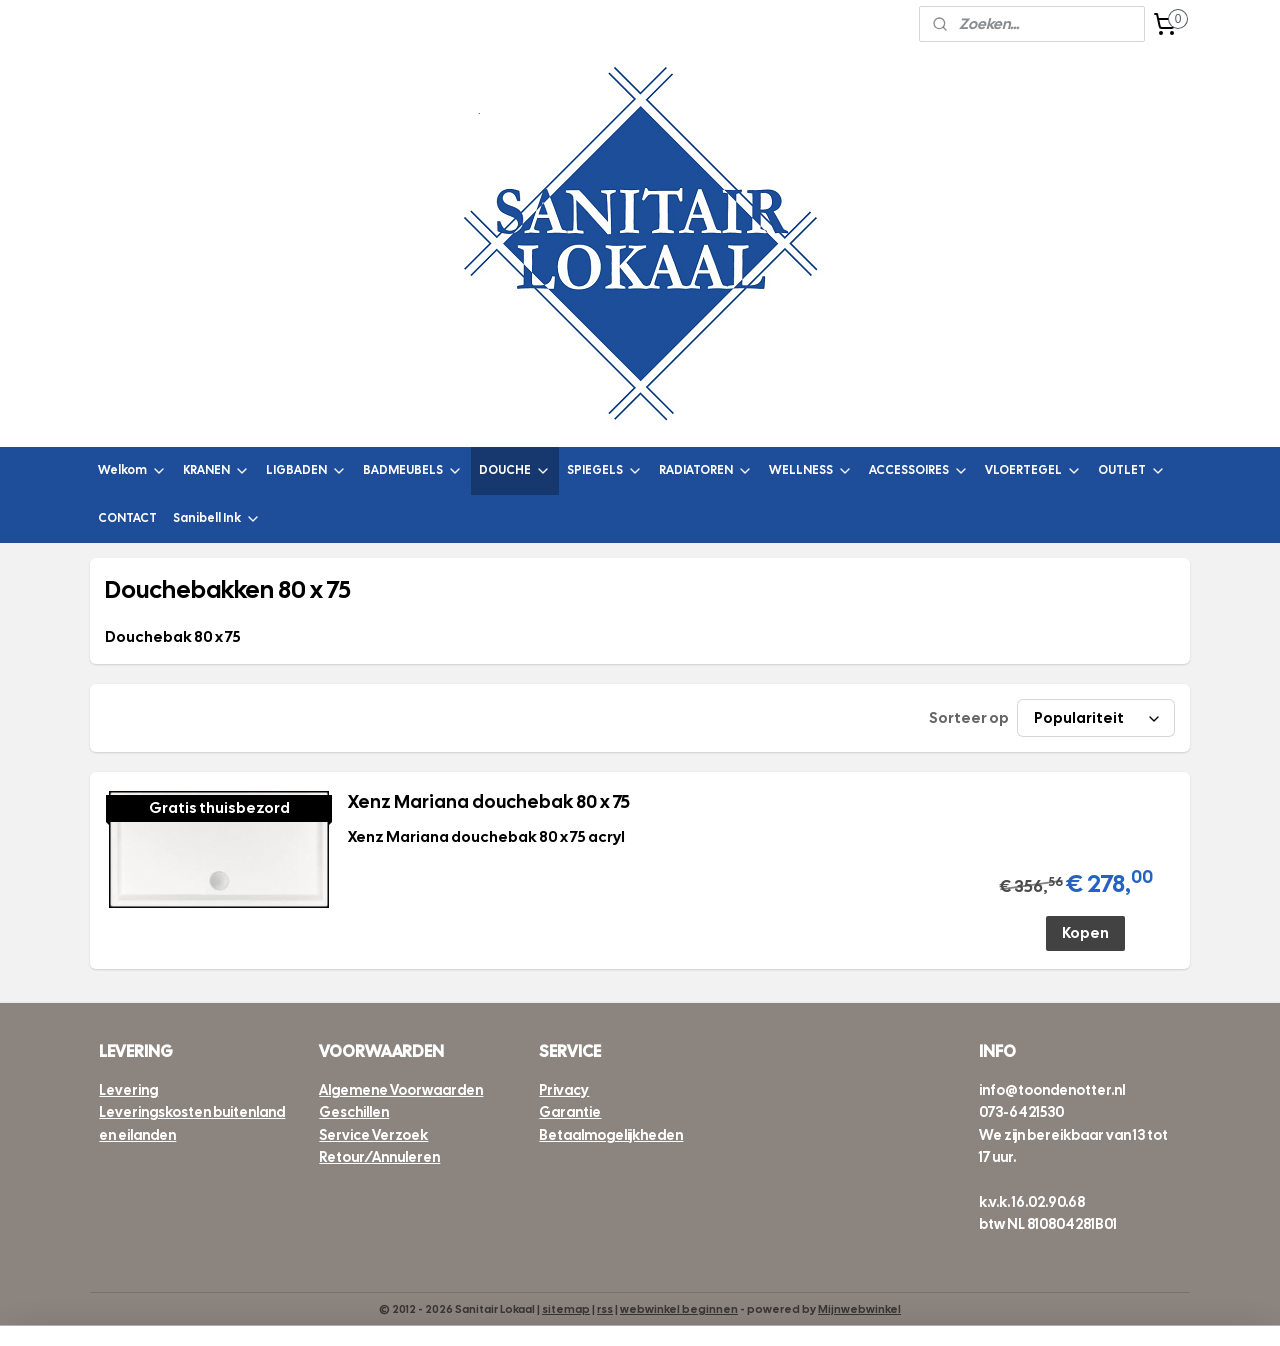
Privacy (564, 1090)
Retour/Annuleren (379, 1157)
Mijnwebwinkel (859, 1309)
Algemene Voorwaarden (401, 1090)
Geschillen (354, 1112)
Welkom (132, 470)
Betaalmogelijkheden (611, 1135)
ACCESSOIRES (919, 470)
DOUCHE (515, 470)
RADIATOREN (706, 470)
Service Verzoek (373, 1135)
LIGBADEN (306, 470)
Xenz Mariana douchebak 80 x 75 (488, 802)
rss (605, 1309)
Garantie (570, 1112)
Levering (128, 1090)
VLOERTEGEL (1033, 470)
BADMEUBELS (413, 470)
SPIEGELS (605, 470)
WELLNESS (811, 470)
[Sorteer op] (1096, 718)
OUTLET (1132, 470)
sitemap (566, 1309)
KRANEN (216, 470)
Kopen (1085, 933)
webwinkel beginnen (679, 1309)
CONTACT (127, 518)
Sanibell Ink (217, 518)
